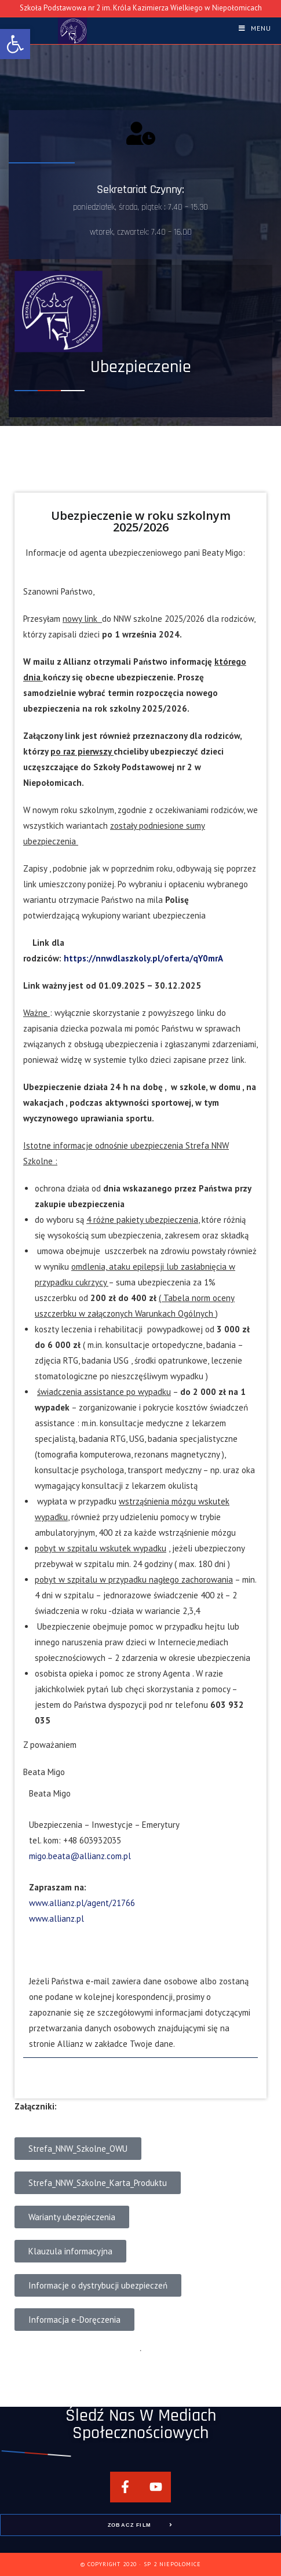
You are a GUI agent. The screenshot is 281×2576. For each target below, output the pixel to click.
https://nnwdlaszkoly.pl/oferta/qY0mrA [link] (143, 958)
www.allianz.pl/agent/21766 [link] (82, 1902)
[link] (15, 44)
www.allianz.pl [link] (56, 1918)
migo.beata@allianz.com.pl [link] (80, 1855)
